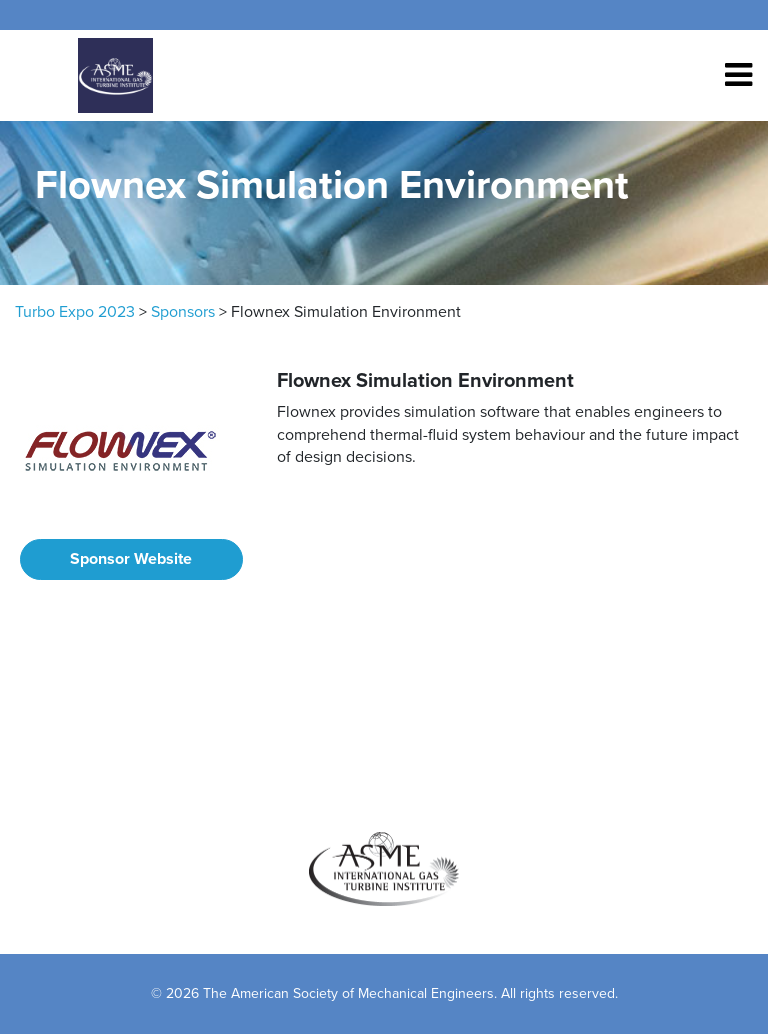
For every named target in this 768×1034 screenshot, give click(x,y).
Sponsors (183, 312)
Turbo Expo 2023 (75, 312)
